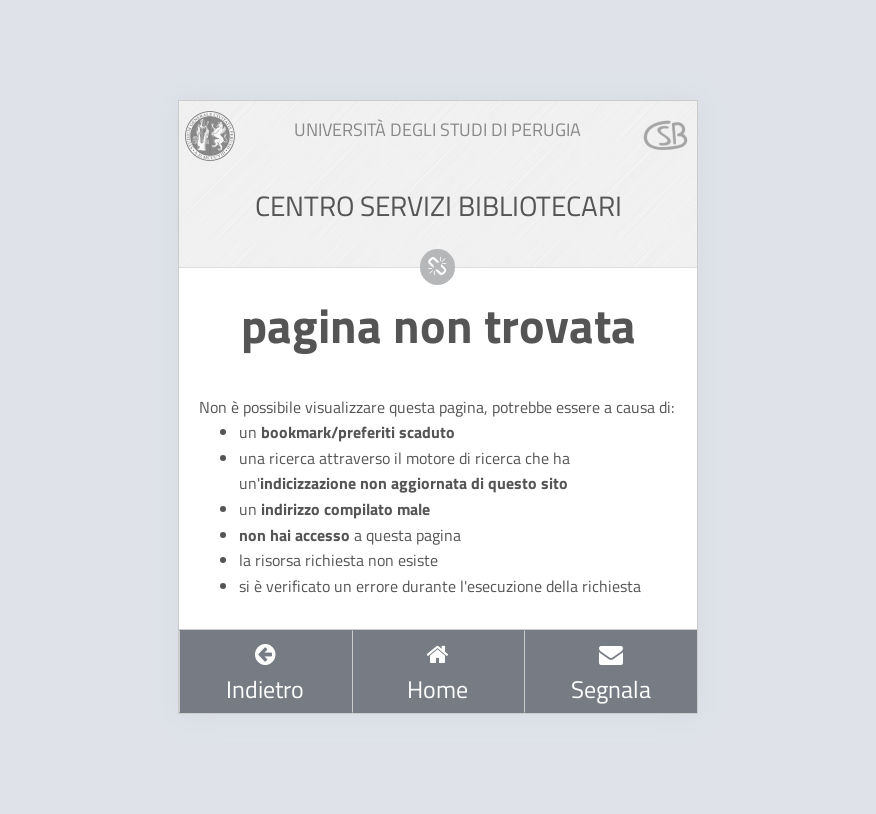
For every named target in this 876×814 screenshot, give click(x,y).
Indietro (265, 674)
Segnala (611, 674)
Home (437, 674)
